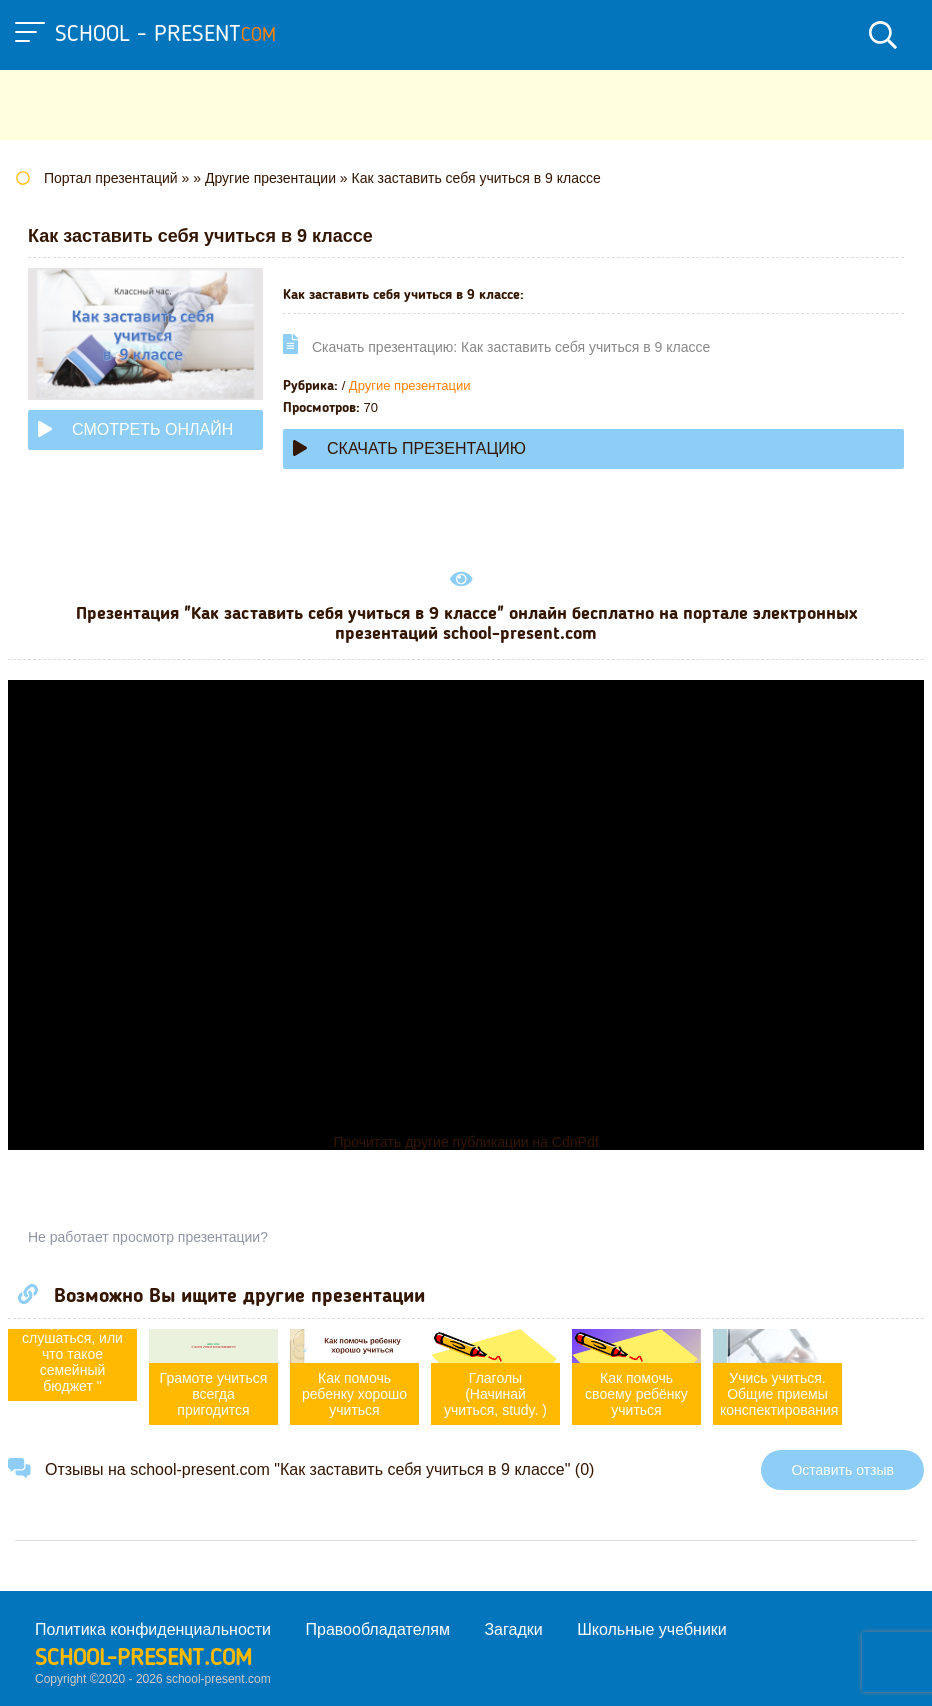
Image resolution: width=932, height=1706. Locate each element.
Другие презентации (410, 385)
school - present (165, 35)
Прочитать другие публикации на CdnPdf (465, 1142)
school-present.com (143, 1659)
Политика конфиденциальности (153, 1629)
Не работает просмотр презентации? (148, 1237)
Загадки (513, 1629)
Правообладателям (378, 1629)
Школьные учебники (652, 1629)
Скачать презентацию (409, 448)
